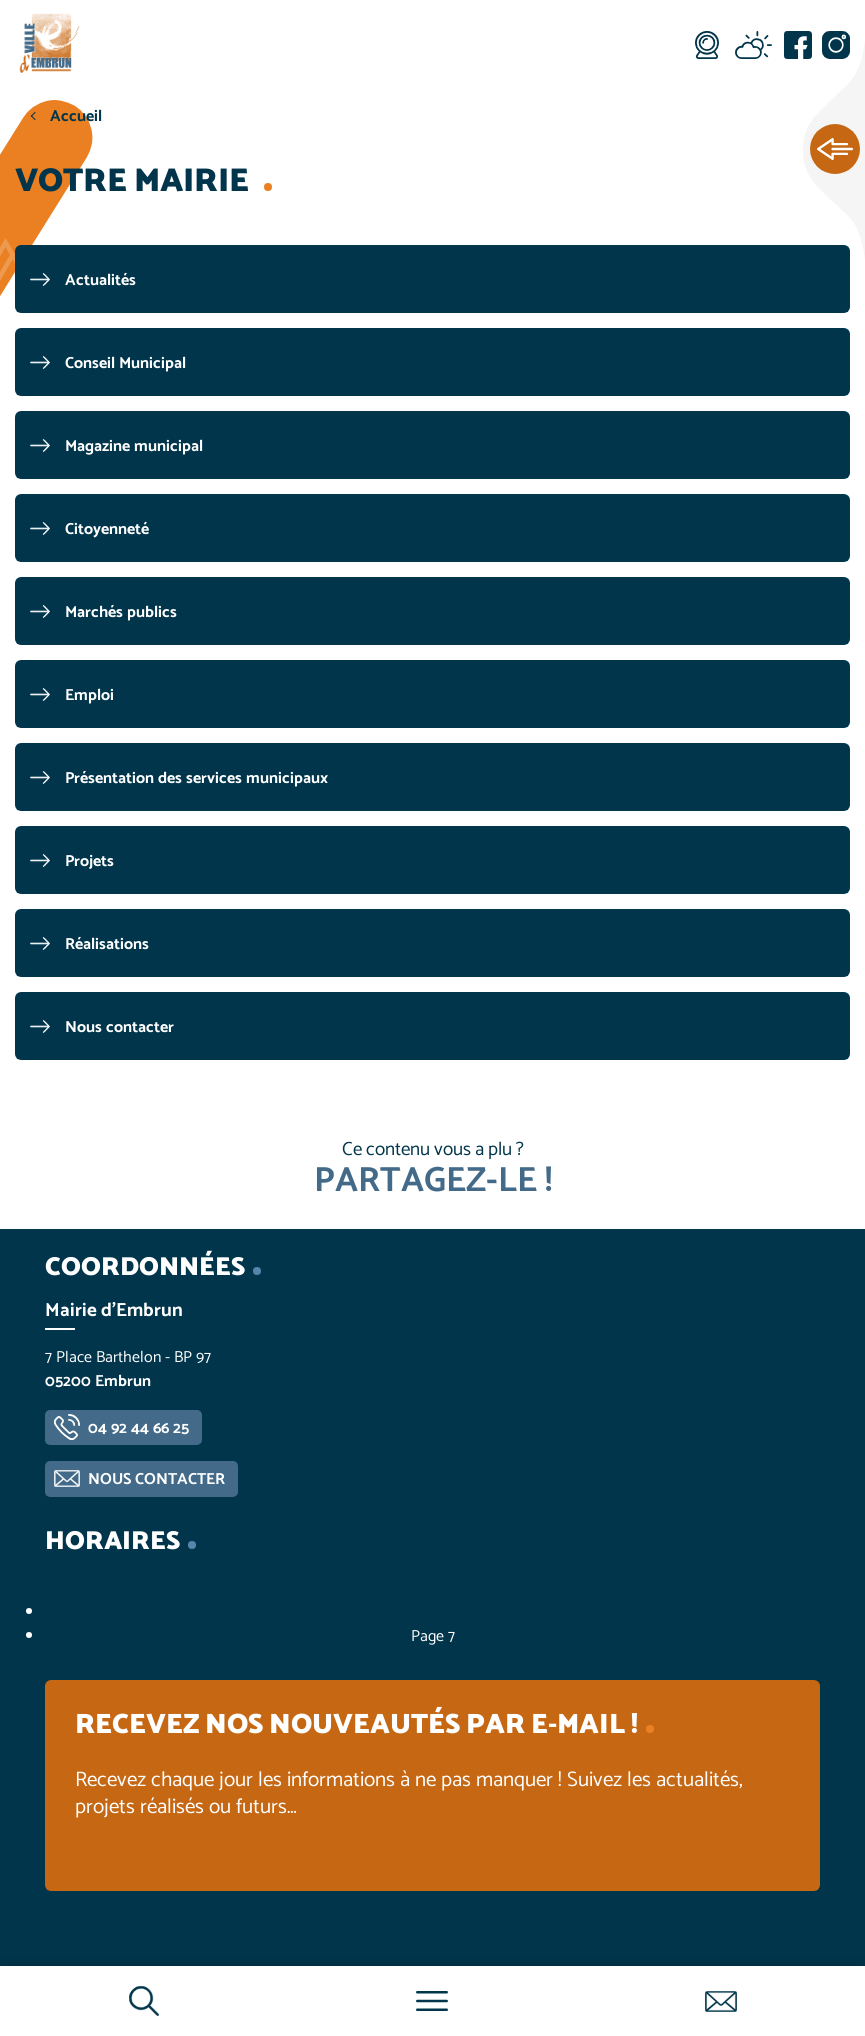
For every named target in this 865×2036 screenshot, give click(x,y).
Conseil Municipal (125, 363)
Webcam (707, 45)
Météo (753, 45)
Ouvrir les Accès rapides (835, 150)
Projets (89, 861)
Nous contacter (119, 1027)
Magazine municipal (134, 446)
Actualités (100, 280)
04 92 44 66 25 (138, 1428)
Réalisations (107, 944)
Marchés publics (121, 612)
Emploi (89, 695)
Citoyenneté (107, 529)
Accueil (76, 116)
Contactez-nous (720, 2001)
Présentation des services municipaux (196, 778)
